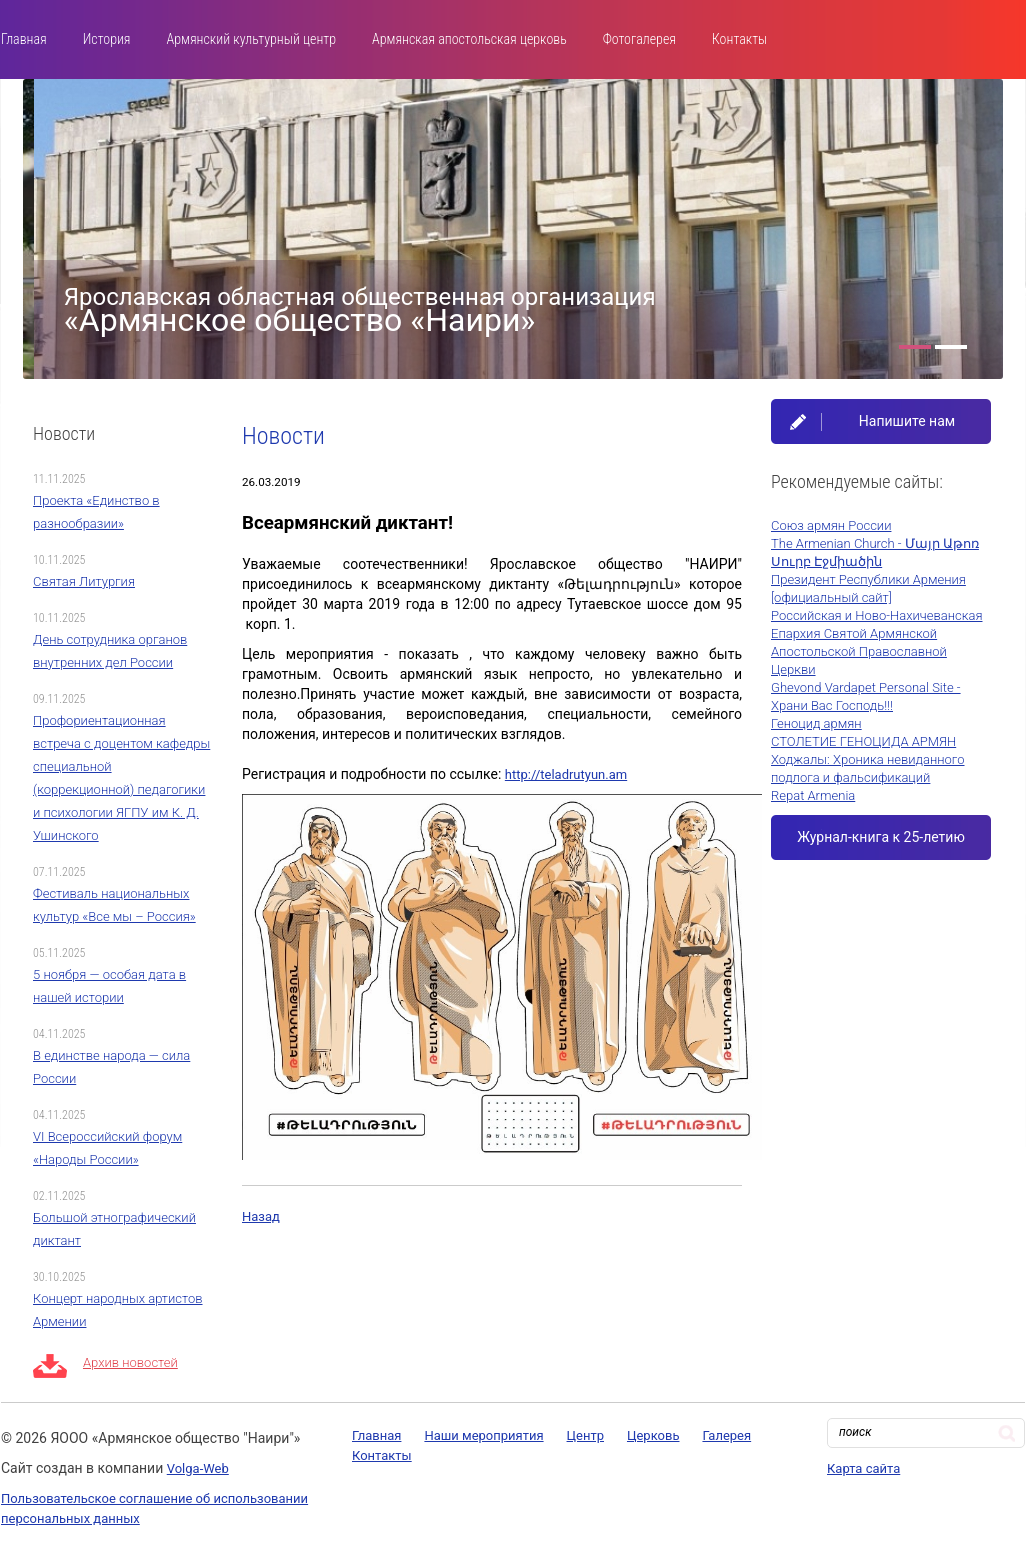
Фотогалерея (639, 39)
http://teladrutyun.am (566, 774)
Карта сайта (863, 1468)
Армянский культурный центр (251, 39)
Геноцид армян (816, 723)
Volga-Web (198, 1468)
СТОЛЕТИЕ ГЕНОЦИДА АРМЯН (863, 741)
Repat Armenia (813, 795)
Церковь (653, 1435)
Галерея (726, 1435)
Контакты (739, 39)
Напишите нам (907, 421)
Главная (24, 39)
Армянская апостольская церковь (469, 39)
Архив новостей (130, 1362)
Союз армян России (831, 525)
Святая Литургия (84, 581)
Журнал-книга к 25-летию (881, 837)
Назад (261, 1216)
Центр (585, 1435)
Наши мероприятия (483, 1435)
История (107, 39)
